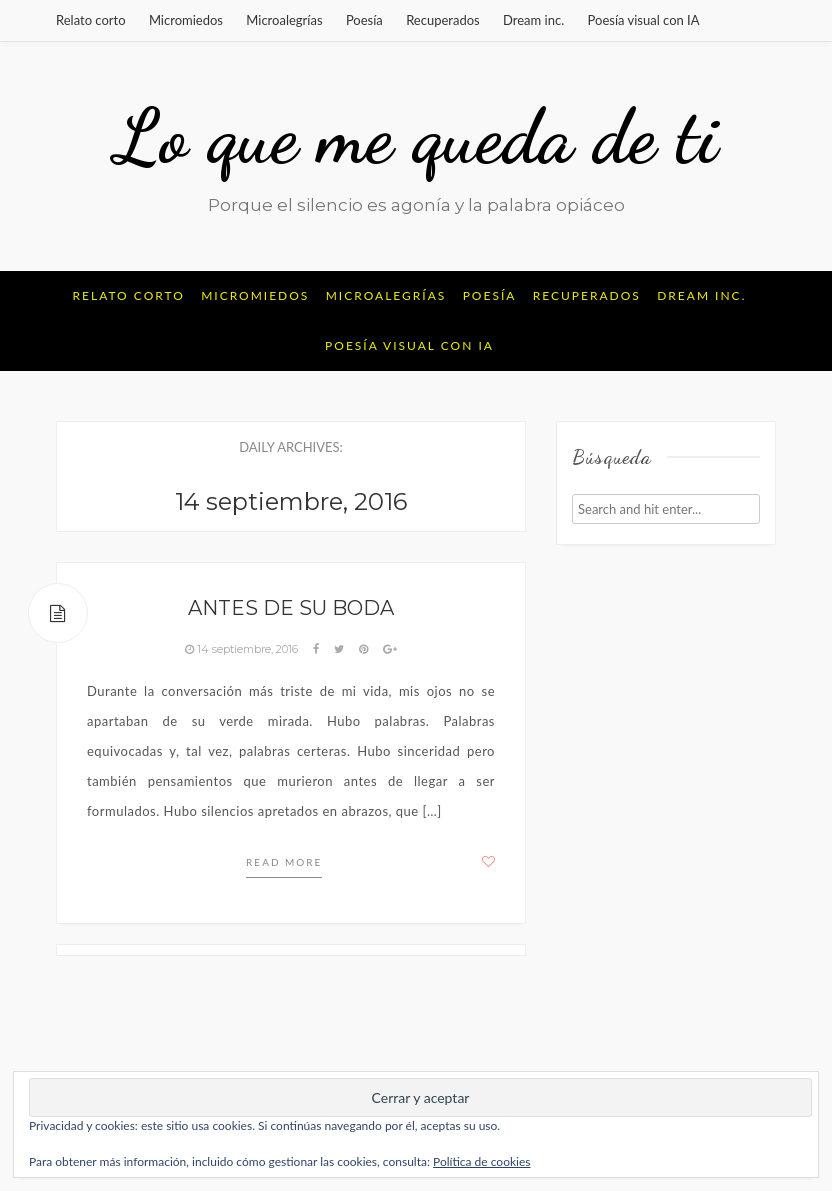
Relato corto (91, 20)
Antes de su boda (291, 608)
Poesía (364, 20)
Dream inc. (533, 20)
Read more (284, 862)
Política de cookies (481, 1161)
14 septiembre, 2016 (243, 649)
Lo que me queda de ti (416, 137)
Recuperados (443, 20)
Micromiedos (186, 20)
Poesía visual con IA (644, 20)
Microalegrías (284, 20)
